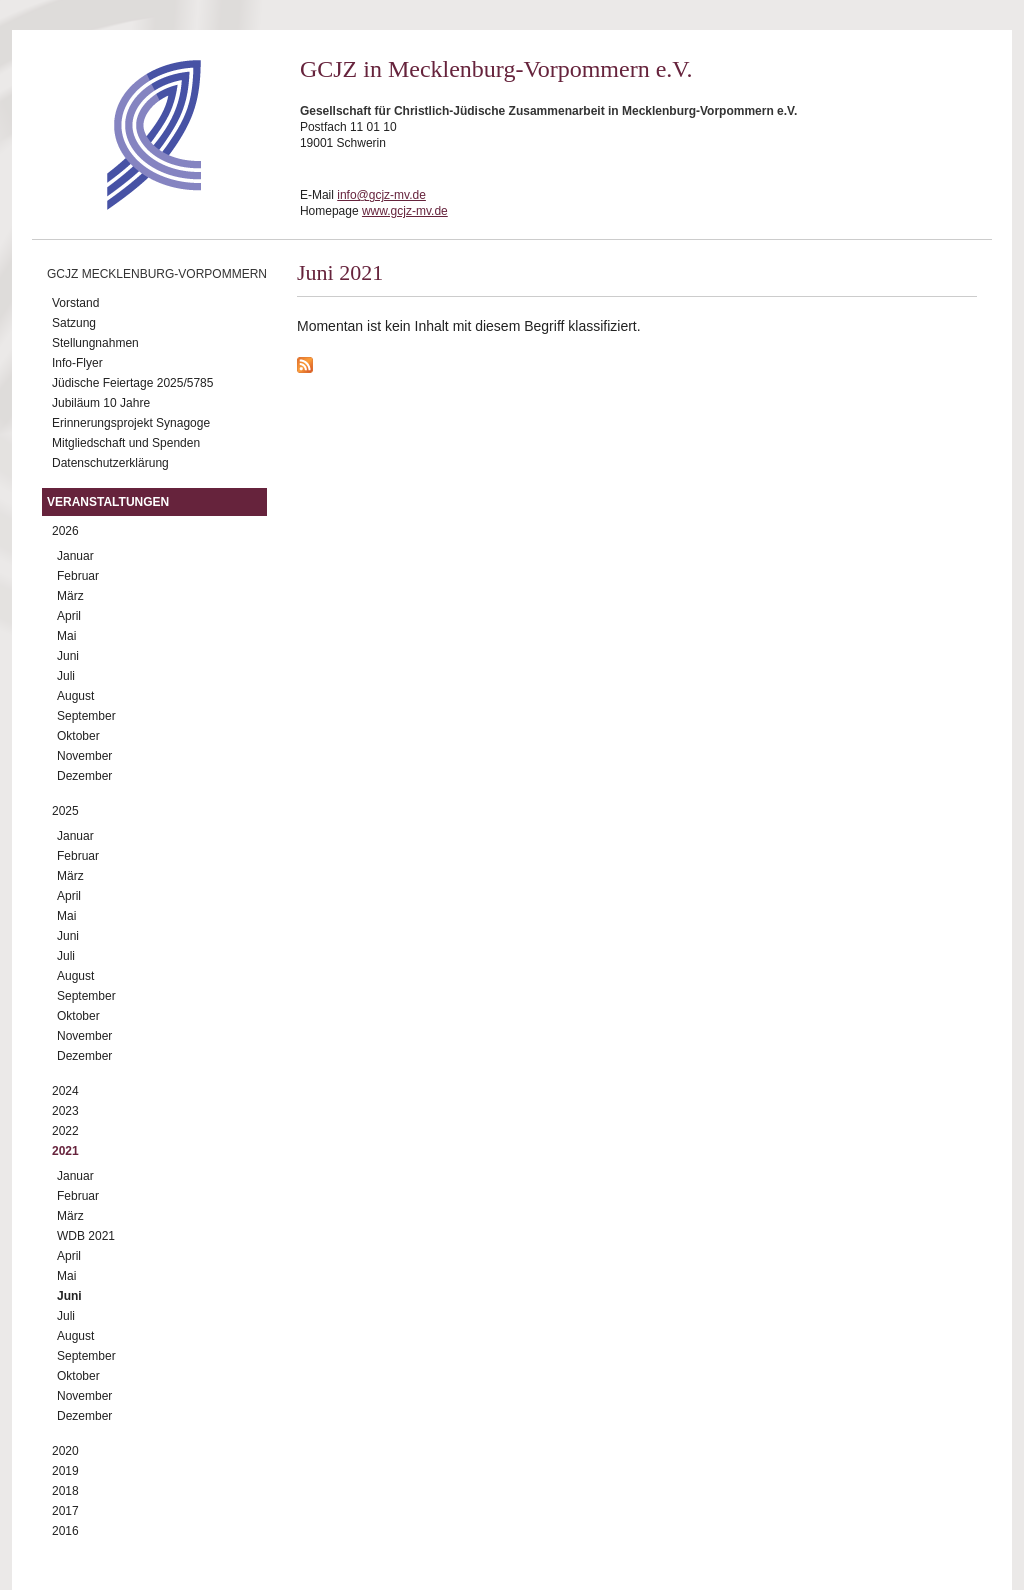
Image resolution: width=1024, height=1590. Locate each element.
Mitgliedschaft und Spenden (126, 443)
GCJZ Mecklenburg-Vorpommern (157, 274)
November (84, 756)
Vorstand (75, 303)
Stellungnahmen (95, 343)
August (75, 696)
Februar (78, 576)
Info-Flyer (77, 363)
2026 (65, 531)
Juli (66, 676)
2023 (65, 1111)
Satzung (74, 323)
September (86, 716)
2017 (65, 1511)
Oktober (78, 736)
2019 (65, 1471)
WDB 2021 (86, 1236)
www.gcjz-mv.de (405, 211)
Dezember (84, 776)
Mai (66, 636)
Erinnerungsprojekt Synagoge (131, 423)
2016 (65, 1531)
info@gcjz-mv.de (381, 195)
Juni (68, 656)
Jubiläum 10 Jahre (101, 403)
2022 (65, 1131)
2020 (65, 1451)
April (69, 616)
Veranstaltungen (108, 502)
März (70, 596)
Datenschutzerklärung (110, 463)
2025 (65, 811)
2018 (65, 1491)
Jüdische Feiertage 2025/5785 (132, 383)
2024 (65, 1091)
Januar (75, 556)
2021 (65, 1151)
